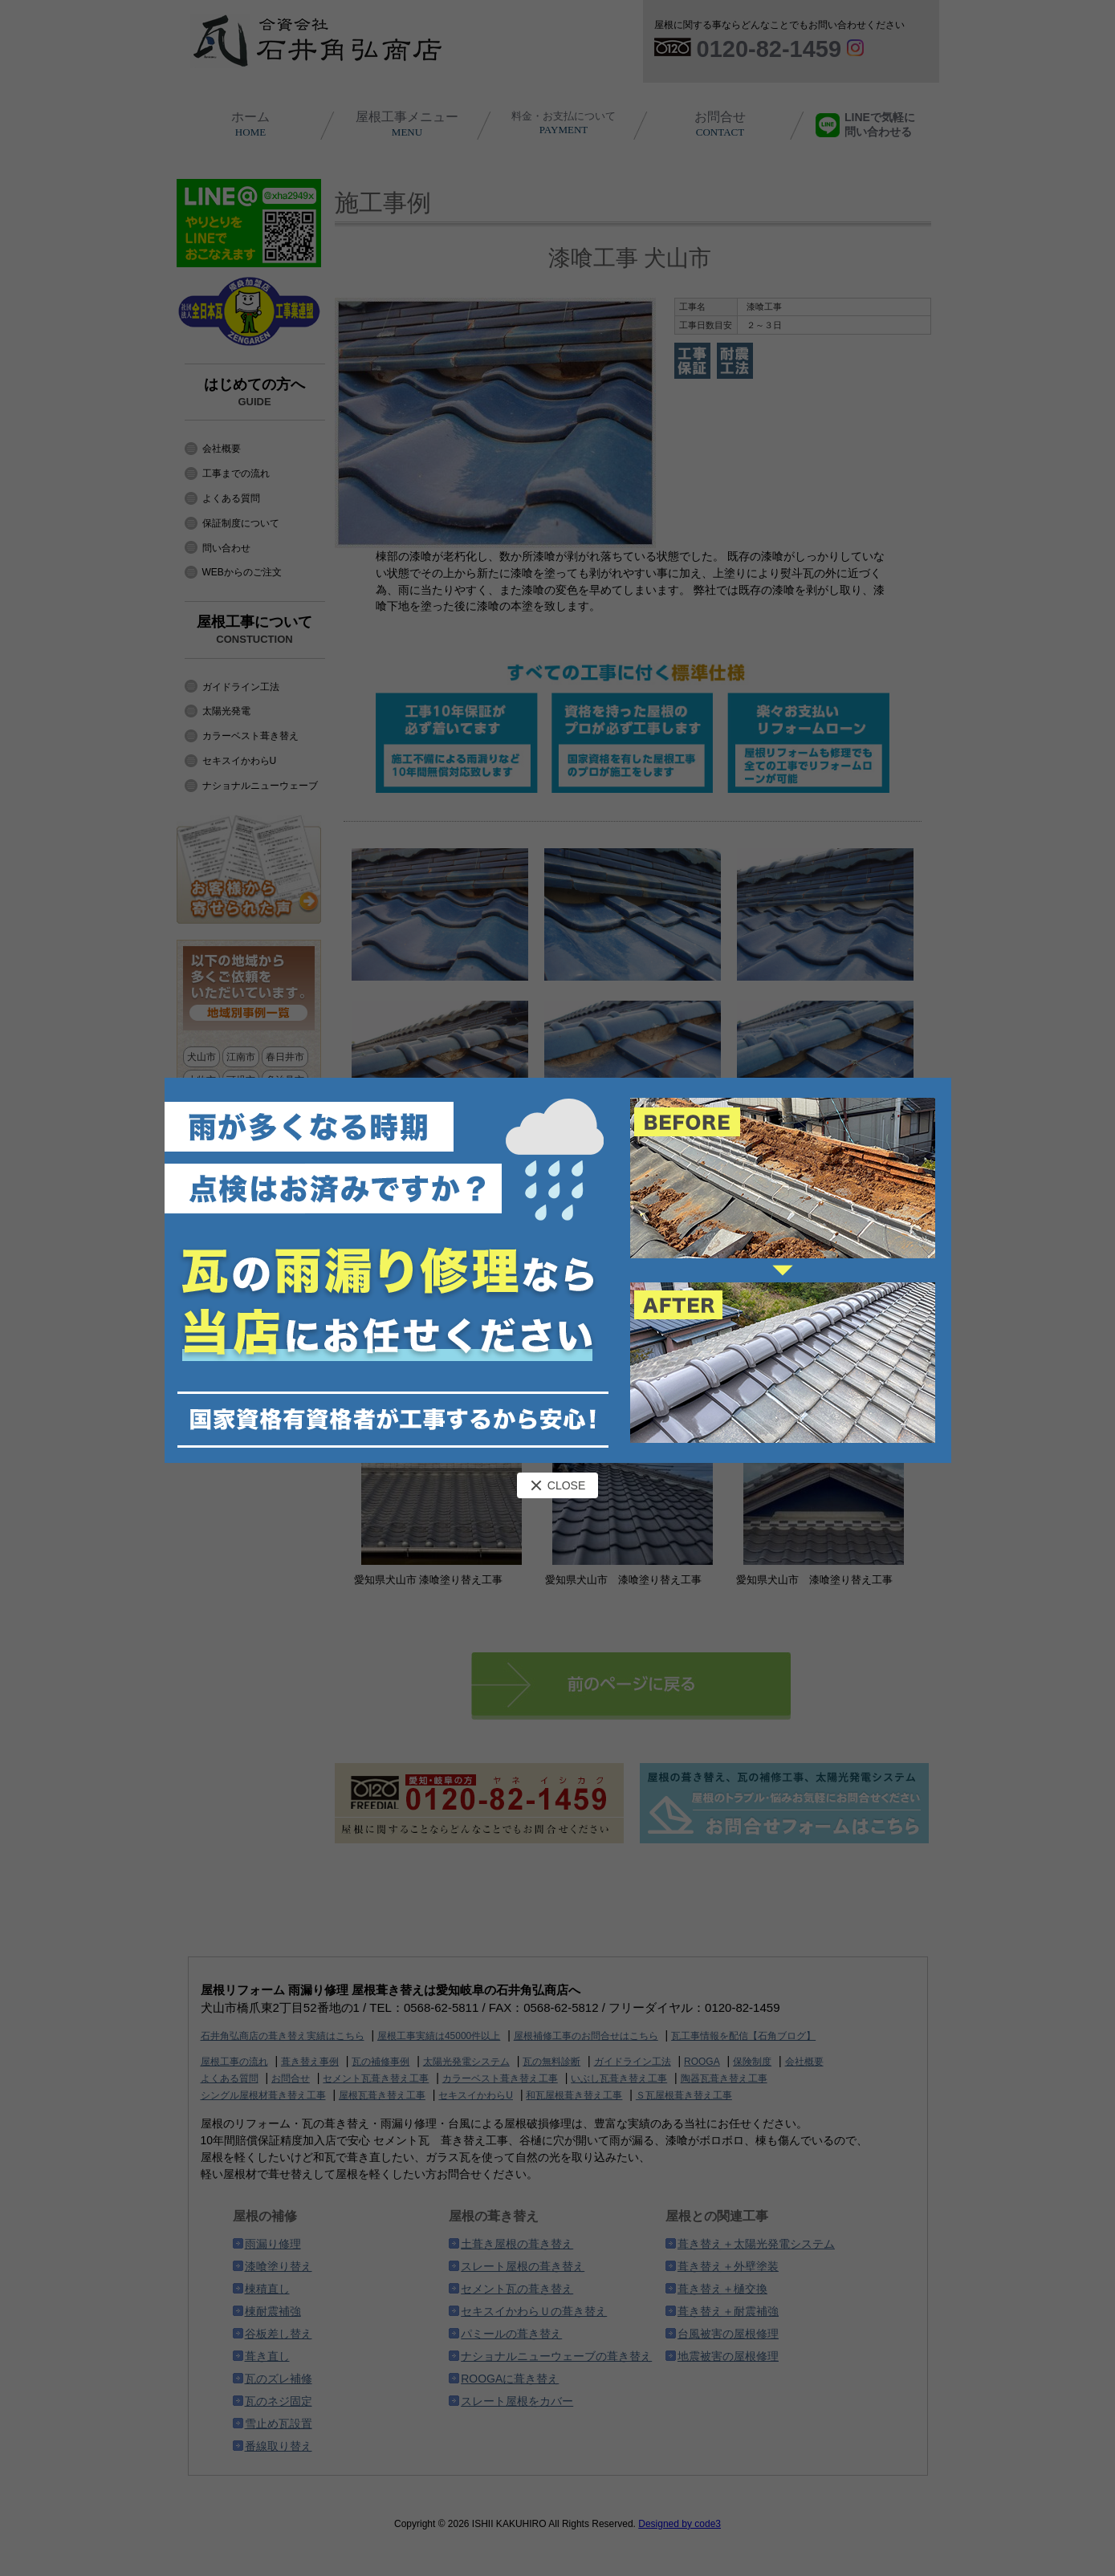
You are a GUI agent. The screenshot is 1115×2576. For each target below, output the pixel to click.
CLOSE (557, 1485)
